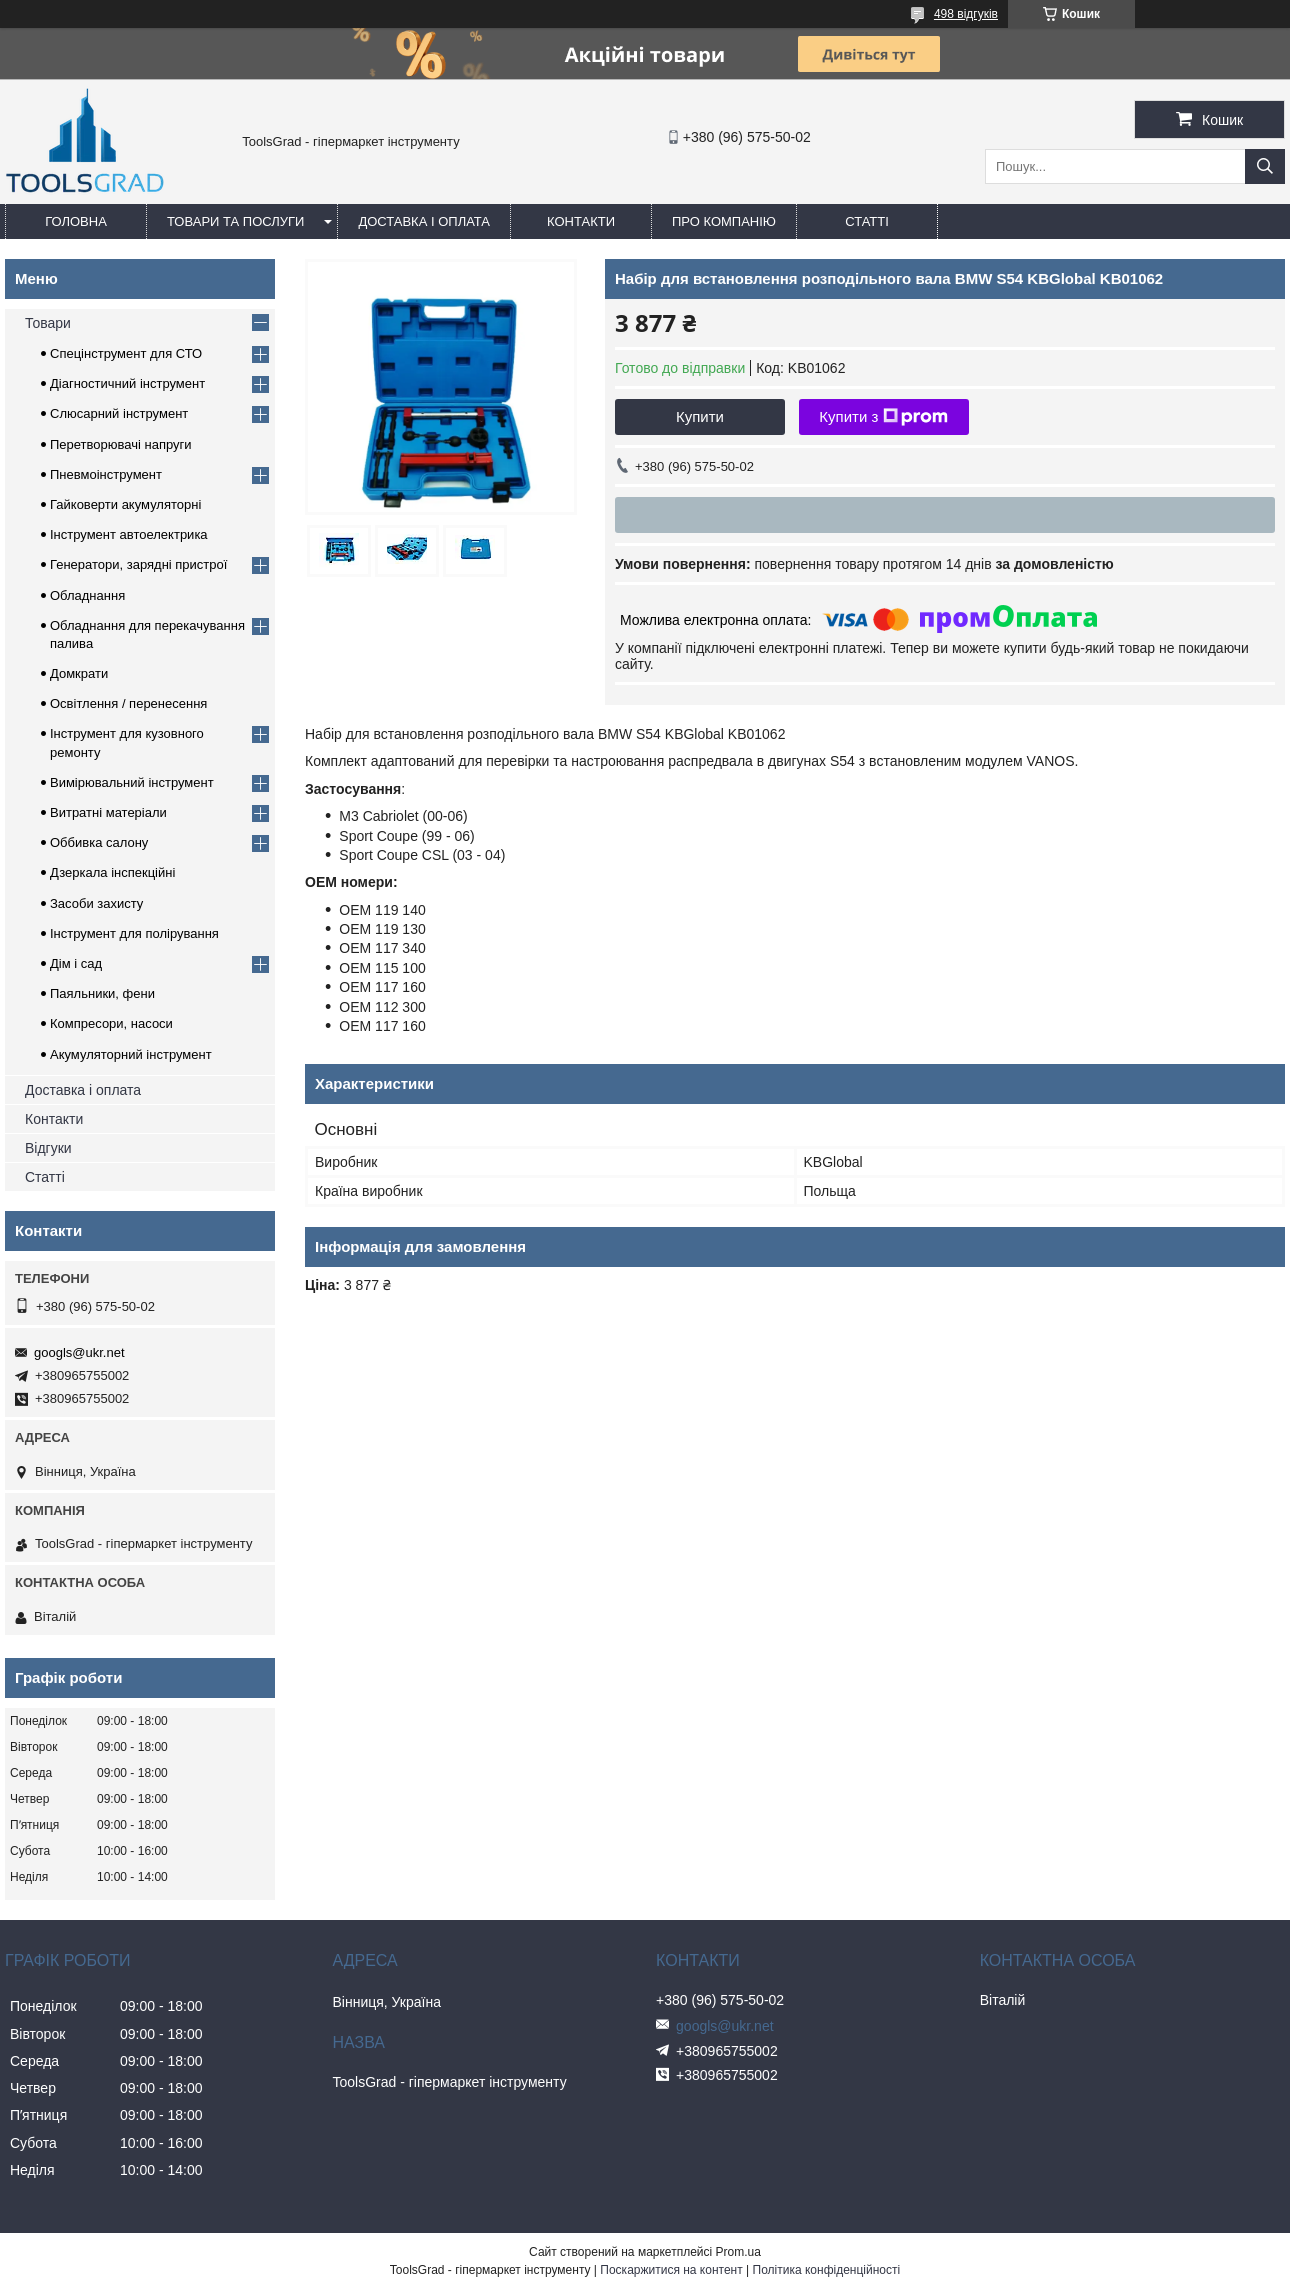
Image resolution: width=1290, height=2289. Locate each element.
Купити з (883, 417)
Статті (867, 221)
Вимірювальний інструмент (132, 782)
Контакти (581, 221)
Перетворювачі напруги (121, 444)
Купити (700, 416)
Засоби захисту (96, 903)
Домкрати (79, 673)
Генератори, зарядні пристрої (138, 564)
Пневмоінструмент (106, 474)
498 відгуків (966, 14)
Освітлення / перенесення (128, 703)
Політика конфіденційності (827, 2270)
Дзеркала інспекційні (112, 872)
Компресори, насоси (111, 1023)
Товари (48, 323)
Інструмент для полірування (134, 933)
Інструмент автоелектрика (129, 534)
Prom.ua (738, 2252)
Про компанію (724, 221)
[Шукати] (1265, 166)
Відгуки (48, 1148)
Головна (76, 221)
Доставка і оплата (424, 221)
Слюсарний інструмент (119, 413)
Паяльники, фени (102, 993)
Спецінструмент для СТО (126, 353)
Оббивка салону (99, 842)
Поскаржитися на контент (671, 2270)
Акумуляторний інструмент (131, 1054)
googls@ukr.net (79, 1352)
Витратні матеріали (108, 812)
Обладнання (87, 595)
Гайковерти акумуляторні (125, 504)
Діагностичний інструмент (127, 383)
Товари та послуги (235, 221)
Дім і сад (76, 963)
